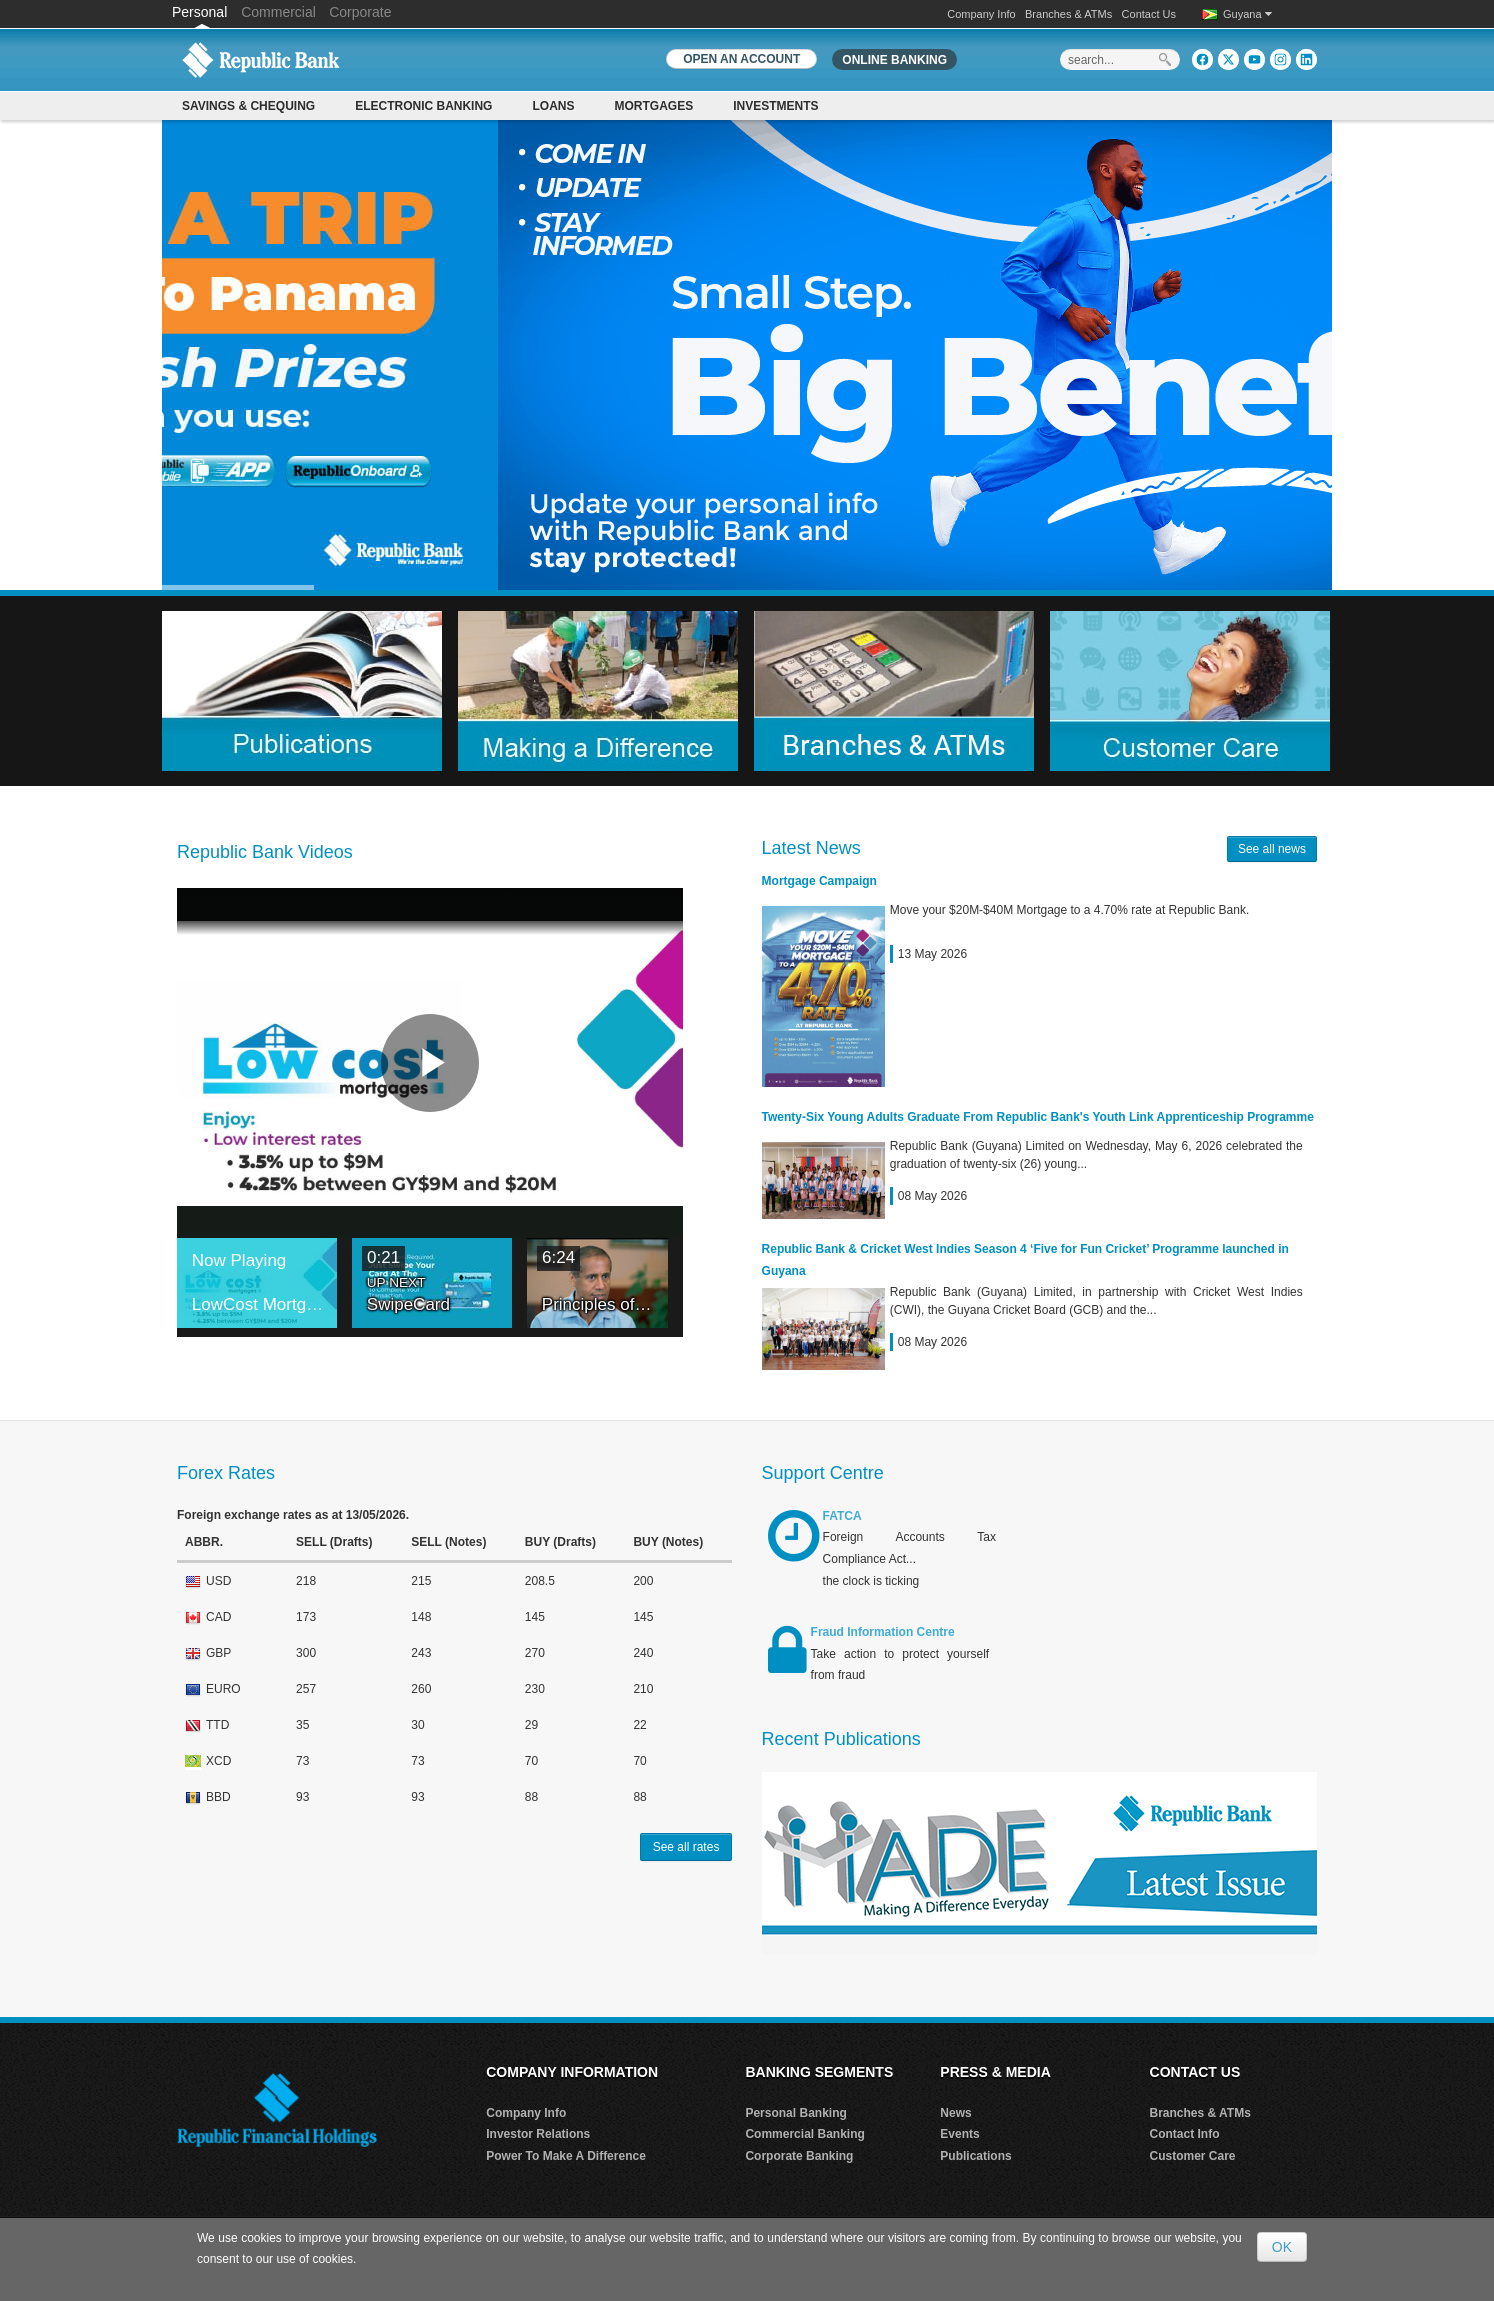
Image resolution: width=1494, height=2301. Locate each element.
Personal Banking (795, 2113)
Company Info (981, 14)
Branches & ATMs (1068, 14)
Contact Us (1149, 14)
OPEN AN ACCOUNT (741, 59)
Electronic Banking (423, 106)
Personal (201, 12)
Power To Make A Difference (566, 2157)
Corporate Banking (799, 2157)
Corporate (360, 12)
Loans (553, 106)
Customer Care (1193, 2157)
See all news (1272, 849)
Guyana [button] (1247, 14)
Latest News (811, 848)
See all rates (686, 1847)
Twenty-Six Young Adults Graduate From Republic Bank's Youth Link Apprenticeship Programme (1038, 1117)
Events (959, 2135)
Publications (975, 2157)
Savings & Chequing (248, 106)
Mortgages (653, 106)
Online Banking (894, 60)
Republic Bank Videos (265, 852)
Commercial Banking (804, 2135)
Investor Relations (538, 2135)
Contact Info (1185, 2135)
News (955, 2113)
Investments (775, 106)
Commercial (278, 12)
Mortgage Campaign (819, 881)
